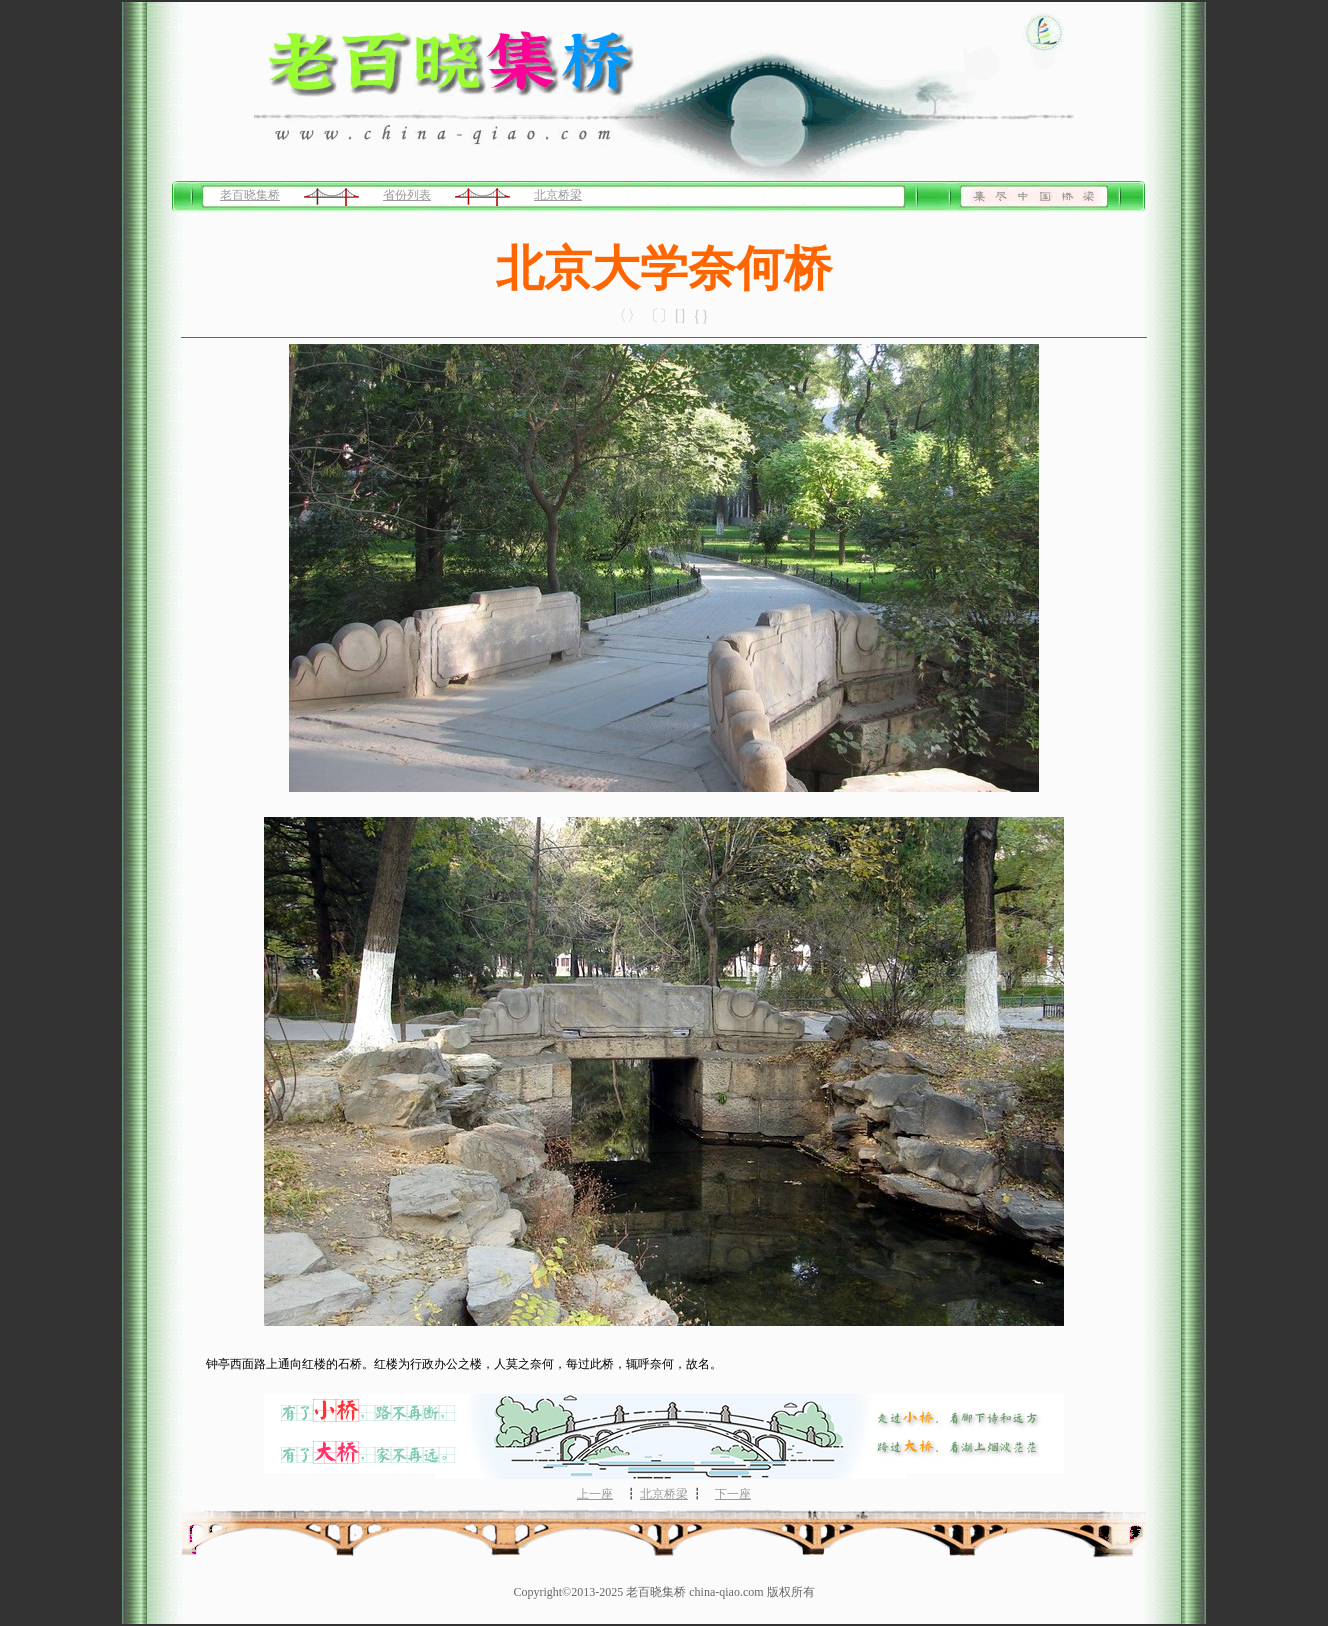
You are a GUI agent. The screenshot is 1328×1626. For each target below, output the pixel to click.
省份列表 (407, 195)
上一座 (595, 1494)
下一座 (733, 1494)
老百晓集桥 (250, 195)
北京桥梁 (558, 195)
